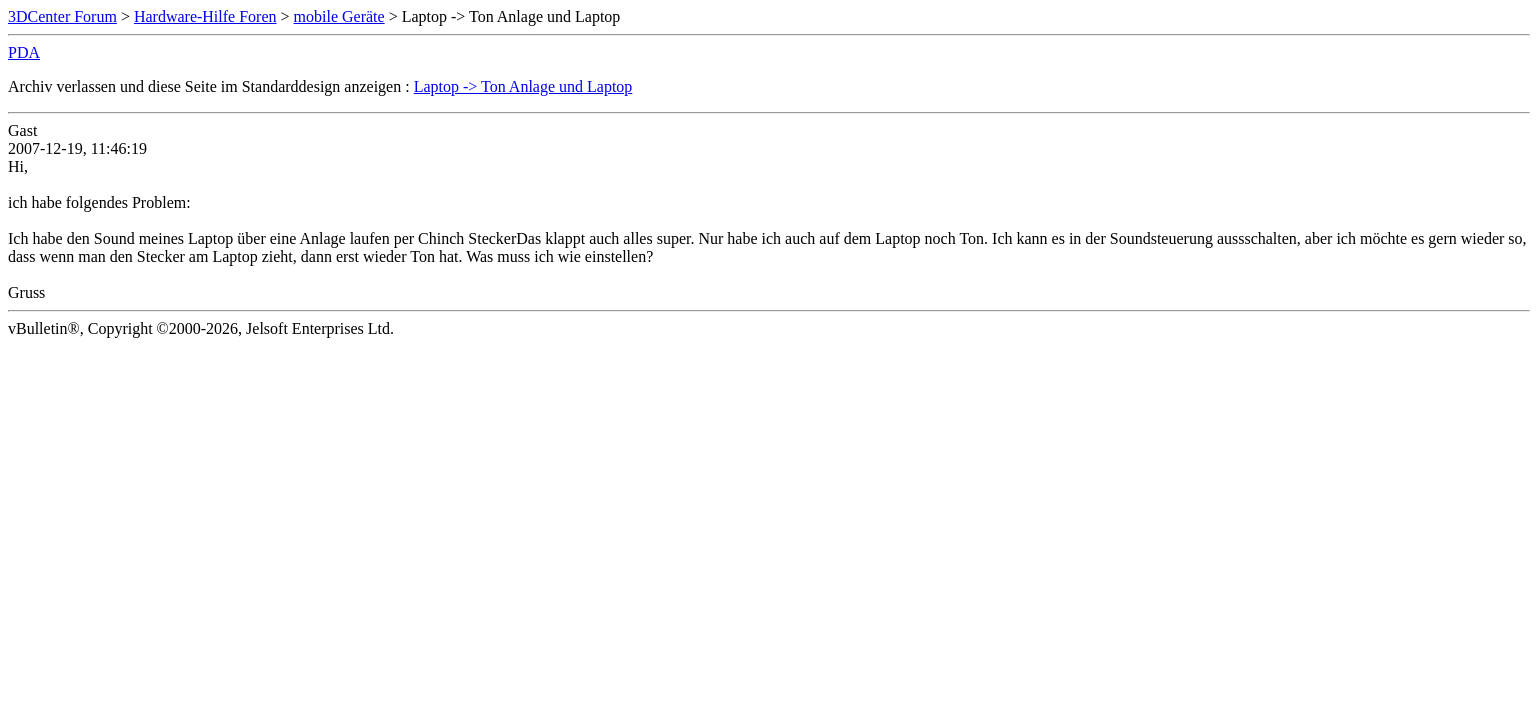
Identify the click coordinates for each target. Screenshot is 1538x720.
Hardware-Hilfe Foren (205, 16)
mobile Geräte (339, 16)
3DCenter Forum (62, 16)
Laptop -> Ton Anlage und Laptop (523, 86)
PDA (24, 52)
